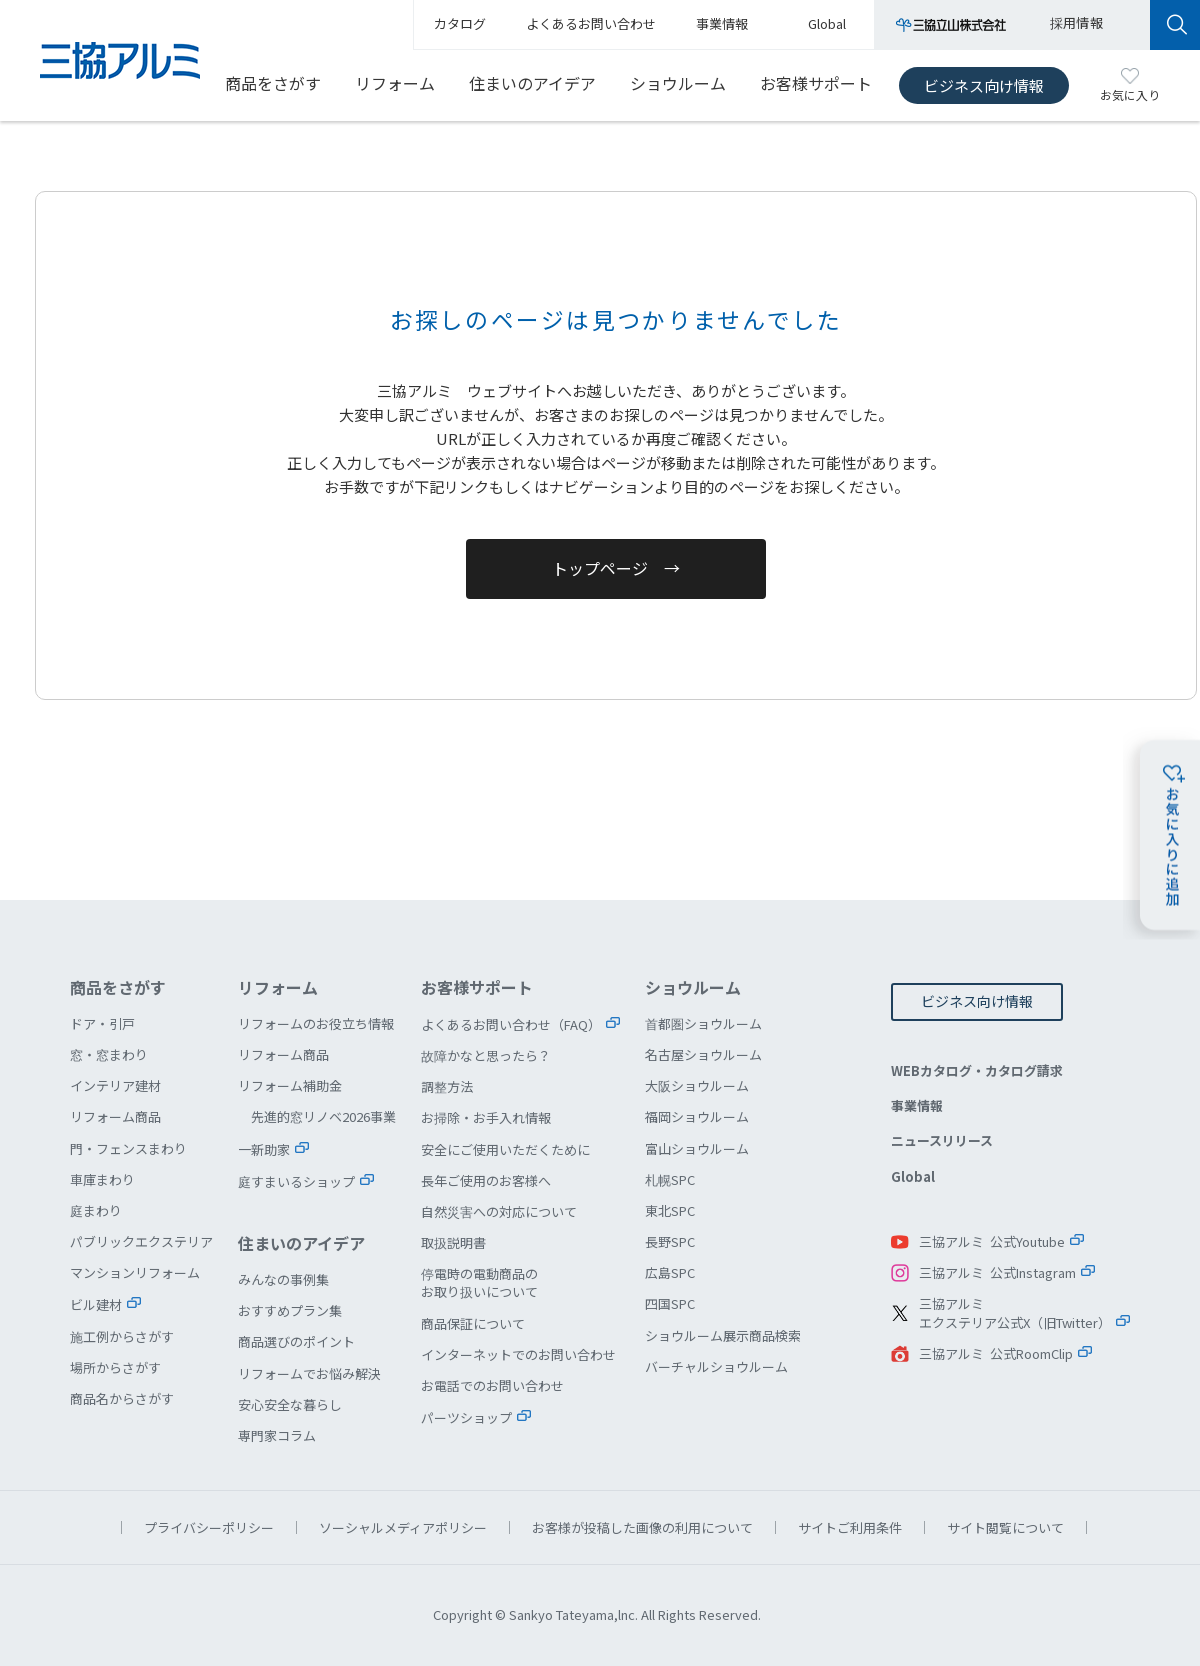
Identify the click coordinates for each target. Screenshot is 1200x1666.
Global (913, 1176)
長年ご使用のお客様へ (486, 1180)
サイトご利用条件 (850, 1527)
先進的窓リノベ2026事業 (323, 1116)
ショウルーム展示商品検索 (723, 1335)
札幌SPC (670, 1179)
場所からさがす (115, 1367)
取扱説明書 (453, 1242)
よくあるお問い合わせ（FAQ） (511, 1024)
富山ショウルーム (697, 1148)
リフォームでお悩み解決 (309, 1373)
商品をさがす (273, 83)
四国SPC (670, 1303)
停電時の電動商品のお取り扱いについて (479, 1282)
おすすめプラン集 (290, 1310)
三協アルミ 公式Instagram (997, 1272)
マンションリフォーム (135, 1272)
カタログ (460, 23)
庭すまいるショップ (296, 1181)
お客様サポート (816, 83)
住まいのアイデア (532, 83)
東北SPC (670, 1210)
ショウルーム (678, 83)
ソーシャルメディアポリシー (403, 1527)
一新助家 (264, 1149)
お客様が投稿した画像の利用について (642, 1527)
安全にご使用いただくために (505, 1149)
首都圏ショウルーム (703, 1023)
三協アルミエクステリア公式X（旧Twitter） (1015, 1313)
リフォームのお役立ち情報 (316, 1023)
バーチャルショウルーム (716, 1366)
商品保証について (473, 1323)
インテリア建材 (115, 1085)
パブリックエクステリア (141, 1241)
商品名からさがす (122, 1398)
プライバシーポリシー (209, 1527)
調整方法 (447, 1086)
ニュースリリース (942, 1140)
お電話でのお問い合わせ (492, 1385)
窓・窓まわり (109, 1054)
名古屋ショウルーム (703, 1054)
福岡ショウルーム (697, 1116)
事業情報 (917, 1105)
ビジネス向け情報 (984, 85)
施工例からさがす (122, 1336)
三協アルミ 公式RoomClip (996, 1353)
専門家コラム (277, 1435)
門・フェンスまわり (128, 1148)
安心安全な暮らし (290, 1404)
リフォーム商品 (115, 1116)
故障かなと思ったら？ (486, 1055)
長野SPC (670, 1241)
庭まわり (96, 1210)
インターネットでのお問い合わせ (518, 1354)
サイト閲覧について (1005, 1527)
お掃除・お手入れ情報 (486, 1117)
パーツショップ (466, 1417)
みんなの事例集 (283, 1279)
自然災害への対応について (499, 1211)
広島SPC (670, 1272)
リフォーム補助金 (290, 1085)
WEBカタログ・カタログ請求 (977, 1070)
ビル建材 (96, 1304)
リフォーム (395, 83)
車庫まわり (102, 1179)
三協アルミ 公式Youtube (992, 1241)
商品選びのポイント (296, 1341)
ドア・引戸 (102, 1023)
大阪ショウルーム (697, 1085)
